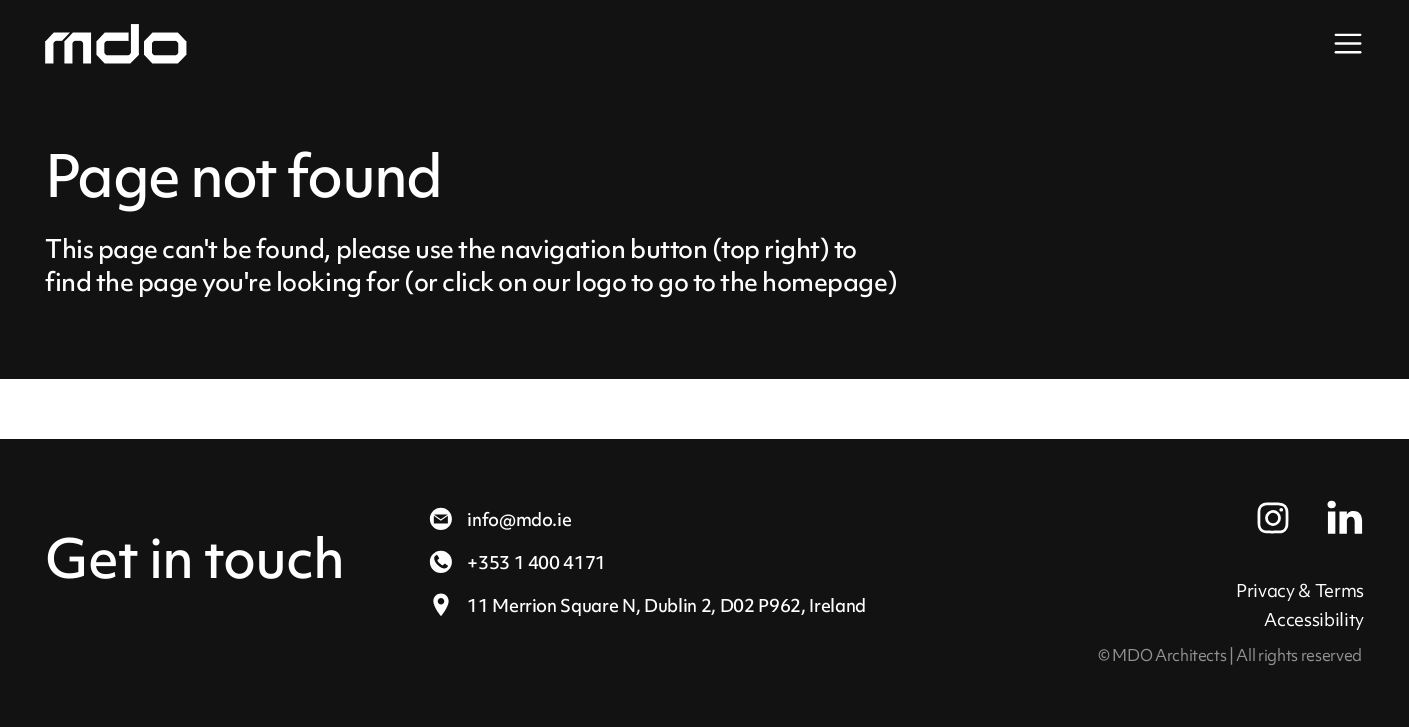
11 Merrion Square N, (646, 605)
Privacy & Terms (1300, 590)
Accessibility (1314, 619)
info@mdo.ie (499, 519)
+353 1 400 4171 (516, 562)
